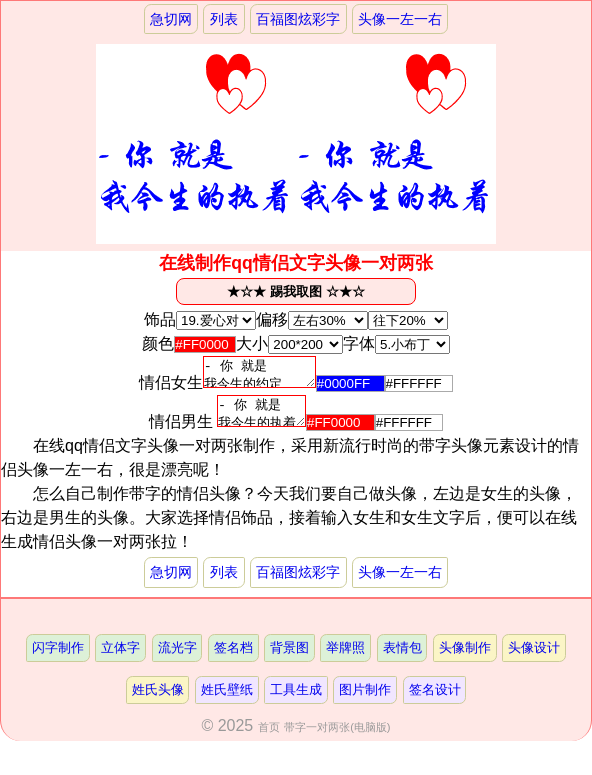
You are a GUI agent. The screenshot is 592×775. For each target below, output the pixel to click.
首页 (269, 739)
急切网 (171, 19)
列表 (224, 19)
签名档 (233, 659)
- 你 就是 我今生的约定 (259, 375)
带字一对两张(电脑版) (337, 739)
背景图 (289, 659)
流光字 (177, 659)
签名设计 (435, 701)
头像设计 (534, 659)
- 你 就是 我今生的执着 (262, 420)
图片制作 (365, 701)
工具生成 (296, 701)
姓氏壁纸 (227, 701)
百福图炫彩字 (298, 19)
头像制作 (465, 659)
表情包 (402, 659)
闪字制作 (58, 659)
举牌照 (345, 659)
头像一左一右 (400, 19)
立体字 (120, 659)
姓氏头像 (158, 701)
